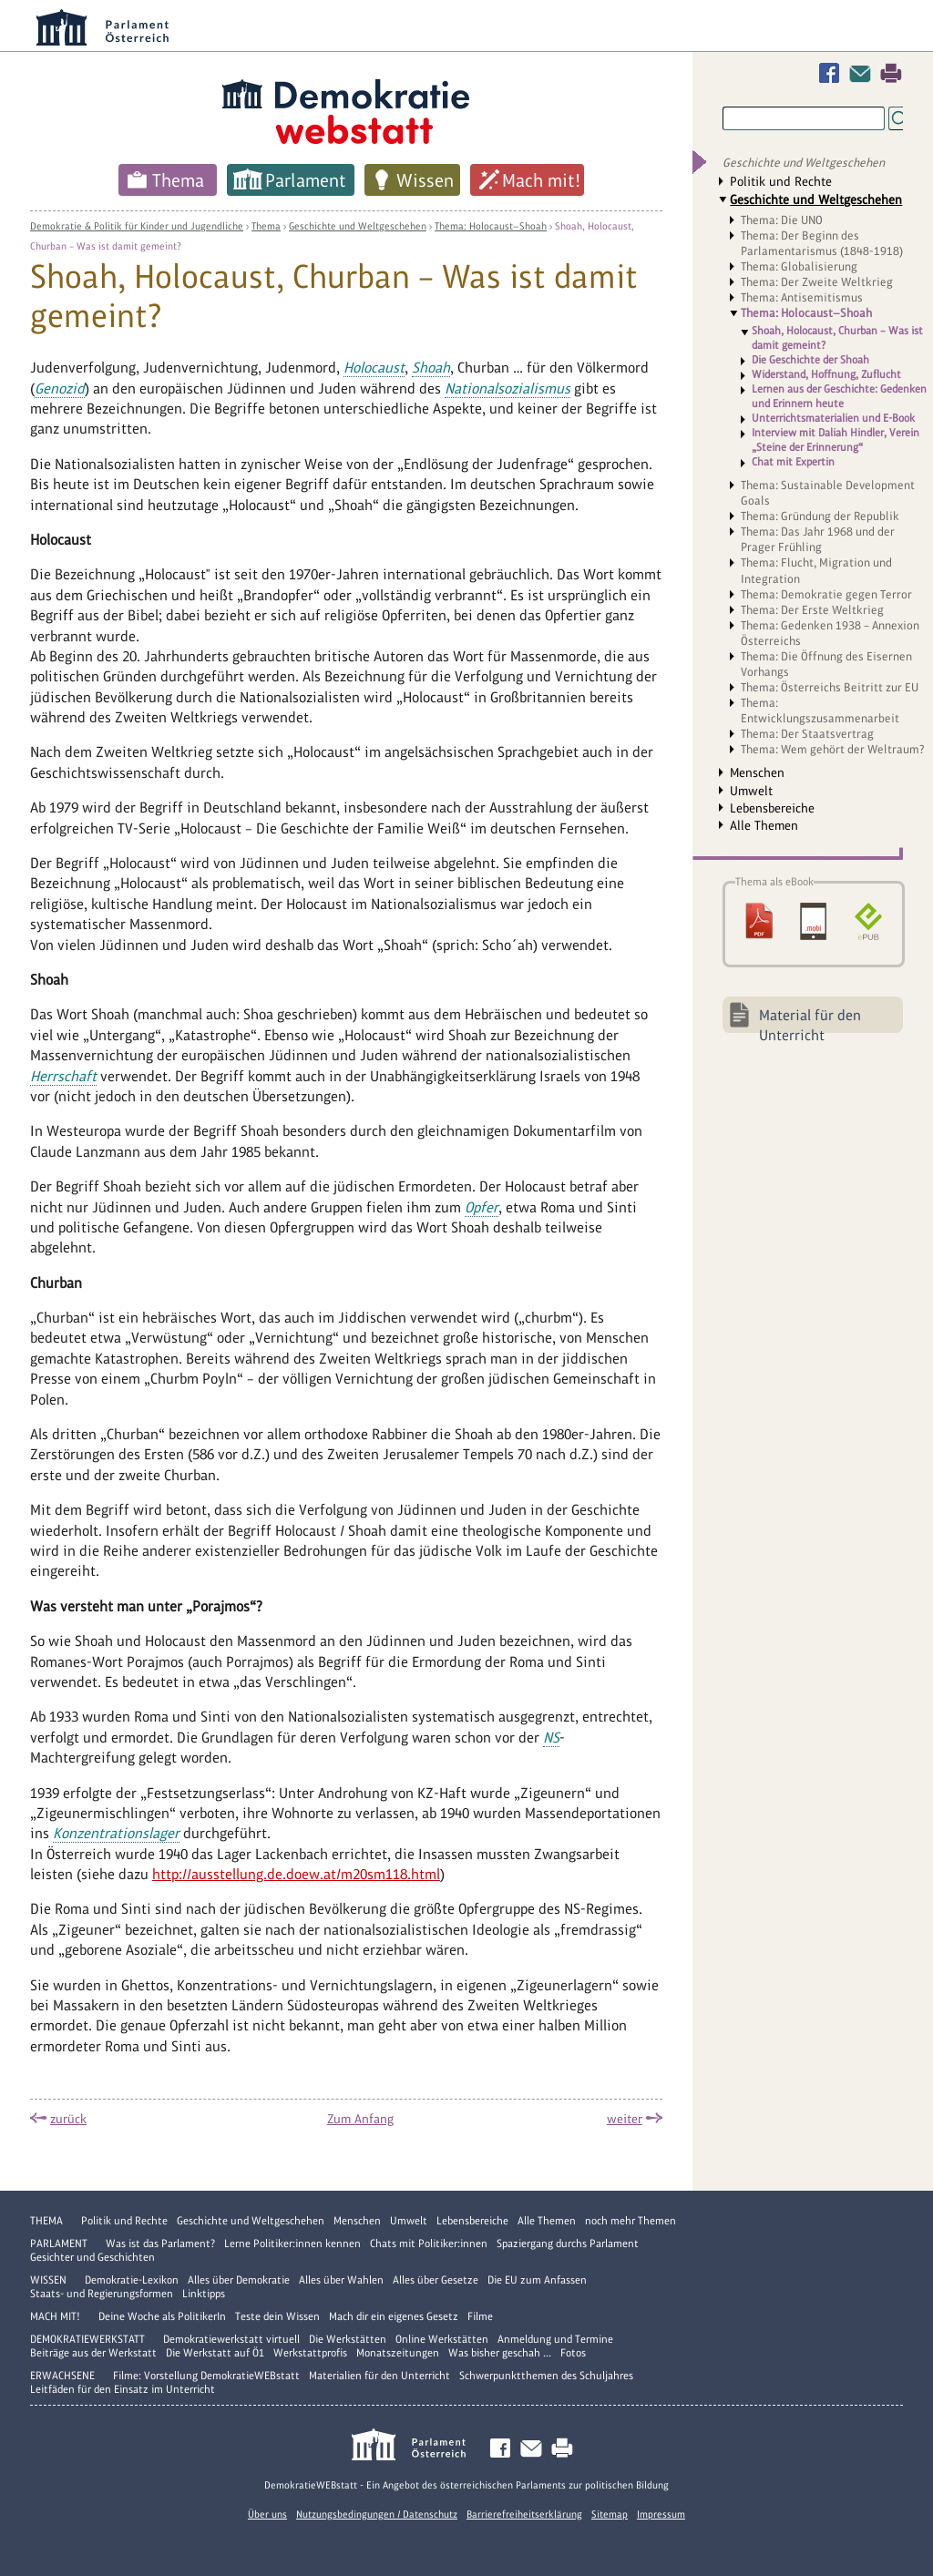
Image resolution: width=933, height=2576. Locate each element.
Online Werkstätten (441, 2339)
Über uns (267, 2514)
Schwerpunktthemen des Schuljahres (546, 2375)
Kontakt (863, 73)
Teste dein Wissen (277, 2316)
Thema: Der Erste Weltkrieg (812, 610)
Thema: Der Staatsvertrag (807, 734)
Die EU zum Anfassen (537, 2280)
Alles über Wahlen (341, 2280)
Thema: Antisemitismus (802, 297)
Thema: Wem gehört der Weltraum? (833, 749)
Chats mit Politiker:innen (428, 2243)
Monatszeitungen (397, 2352)
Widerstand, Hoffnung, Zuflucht (826, 374)
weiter (624, 2118)
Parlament (305, 180)
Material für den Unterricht (810, 1020)
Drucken (891, 73)
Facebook (832, 73)
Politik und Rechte (781, 181)
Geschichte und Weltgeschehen (357, 225)
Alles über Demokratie (239, 2280)
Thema (178, 180)
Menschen (757, 772)
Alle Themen (764, 825)
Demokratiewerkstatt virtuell (231, 2339)
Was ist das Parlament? (160, 2243)
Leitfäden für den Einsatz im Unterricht (122, 2389)
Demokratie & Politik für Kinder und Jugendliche (136, 225)
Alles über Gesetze (435, 2280)
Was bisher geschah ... (499, 2352)
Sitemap (609, 2514)
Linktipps (203, 2293)
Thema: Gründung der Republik (820, 516)
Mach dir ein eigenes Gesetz (393, 2316)
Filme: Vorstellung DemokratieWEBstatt (206, 2375)
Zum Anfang (360, 2118)
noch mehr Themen (630, 2220)
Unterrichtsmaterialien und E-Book (833, 418)
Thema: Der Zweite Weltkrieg (817, 282)
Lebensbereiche (772, 808)
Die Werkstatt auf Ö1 (215, 2352)
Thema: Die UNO (782, 220)
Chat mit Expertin (793, 461)
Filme (480, 2316)
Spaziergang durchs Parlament (568, 2243)
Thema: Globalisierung (799, 266)
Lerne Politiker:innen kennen (292, 2243)
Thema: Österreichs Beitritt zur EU (829, 687)
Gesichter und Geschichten (92, 2257)
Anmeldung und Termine (555, 2339)
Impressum (661, 2514)
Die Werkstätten (347, 2339)
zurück (68, 2118)
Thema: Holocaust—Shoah (491, 225)
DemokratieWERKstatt (87, 2339)
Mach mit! (541, 180)
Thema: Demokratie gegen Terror (826, 594)
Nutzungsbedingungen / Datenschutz (376, 2514)
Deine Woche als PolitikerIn (162, 2316)
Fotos (573, 2352)
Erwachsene (62, 2375)
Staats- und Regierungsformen (101, 2293)
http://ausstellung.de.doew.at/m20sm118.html (296, 1874)
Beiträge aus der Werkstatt (93, 2352)
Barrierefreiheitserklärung (524, 2514)
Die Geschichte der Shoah (810, 359)
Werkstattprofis (310, 2352)
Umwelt (751, 790)
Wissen (425, 180)
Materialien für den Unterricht (379, 2375)
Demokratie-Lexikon (132, 2280)
